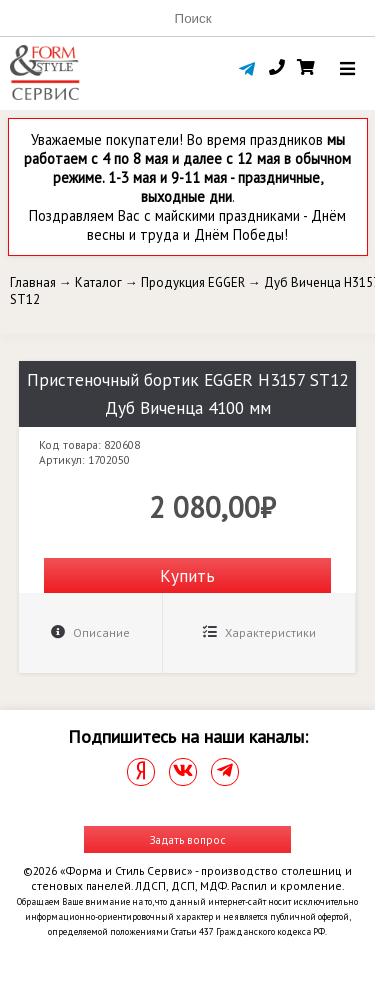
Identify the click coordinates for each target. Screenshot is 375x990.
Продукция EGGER (193, 282)
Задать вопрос (188, 839)
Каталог (98, 282)
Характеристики (259, 632)
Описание (90, 632)
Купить (187, 575)
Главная (33, 282)
